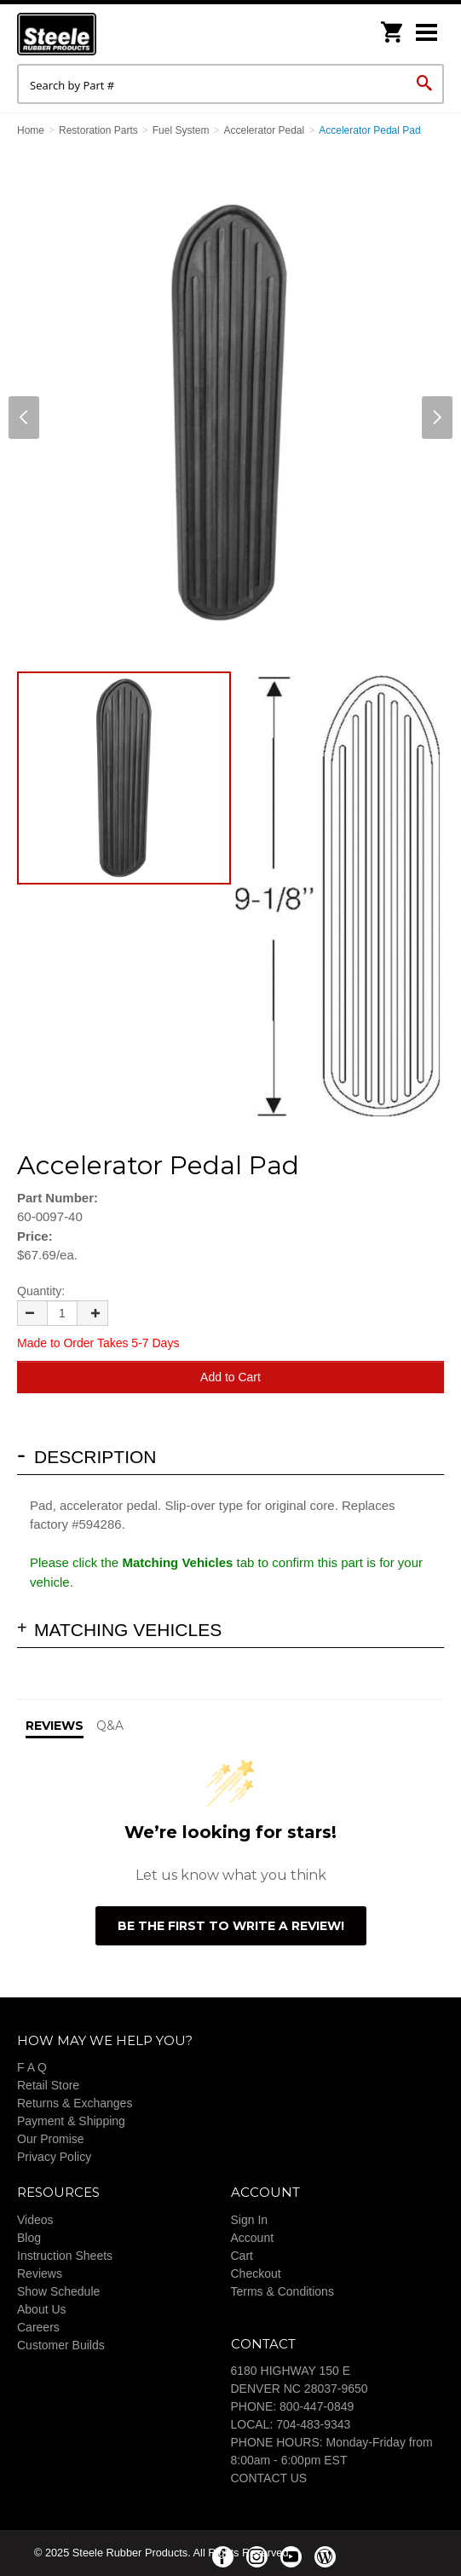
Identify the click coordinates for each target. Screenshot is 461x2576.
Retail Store (48, 2085)
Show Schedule (58, 2291)
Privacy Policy (54, 2157)
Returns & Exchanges (74, 2103)
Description (95, 1457)
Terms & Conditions (282, 2291)
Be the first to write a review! (231, 1925)
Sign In (249, 2220)
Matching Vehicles (128, 1630)
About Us (41, 2309)
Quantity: (41, 1291)
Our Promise (50, 2139)
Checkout (256, 2273)
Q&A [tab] (110, 1725)
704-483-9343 (313, 2424)
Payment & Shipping (71, 2121)
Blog (29, 2238)
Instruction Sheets (64, 2255)
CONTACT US (269, 2478)
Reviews (39, 2273)
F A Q (32, 2067)
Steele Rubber (102, 34)
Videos (35, 2220)
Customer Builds (61, 2345)
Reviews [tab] (55, 1725)
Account (252, 2238)
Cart (242, 2255)
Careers (38, 2327)
